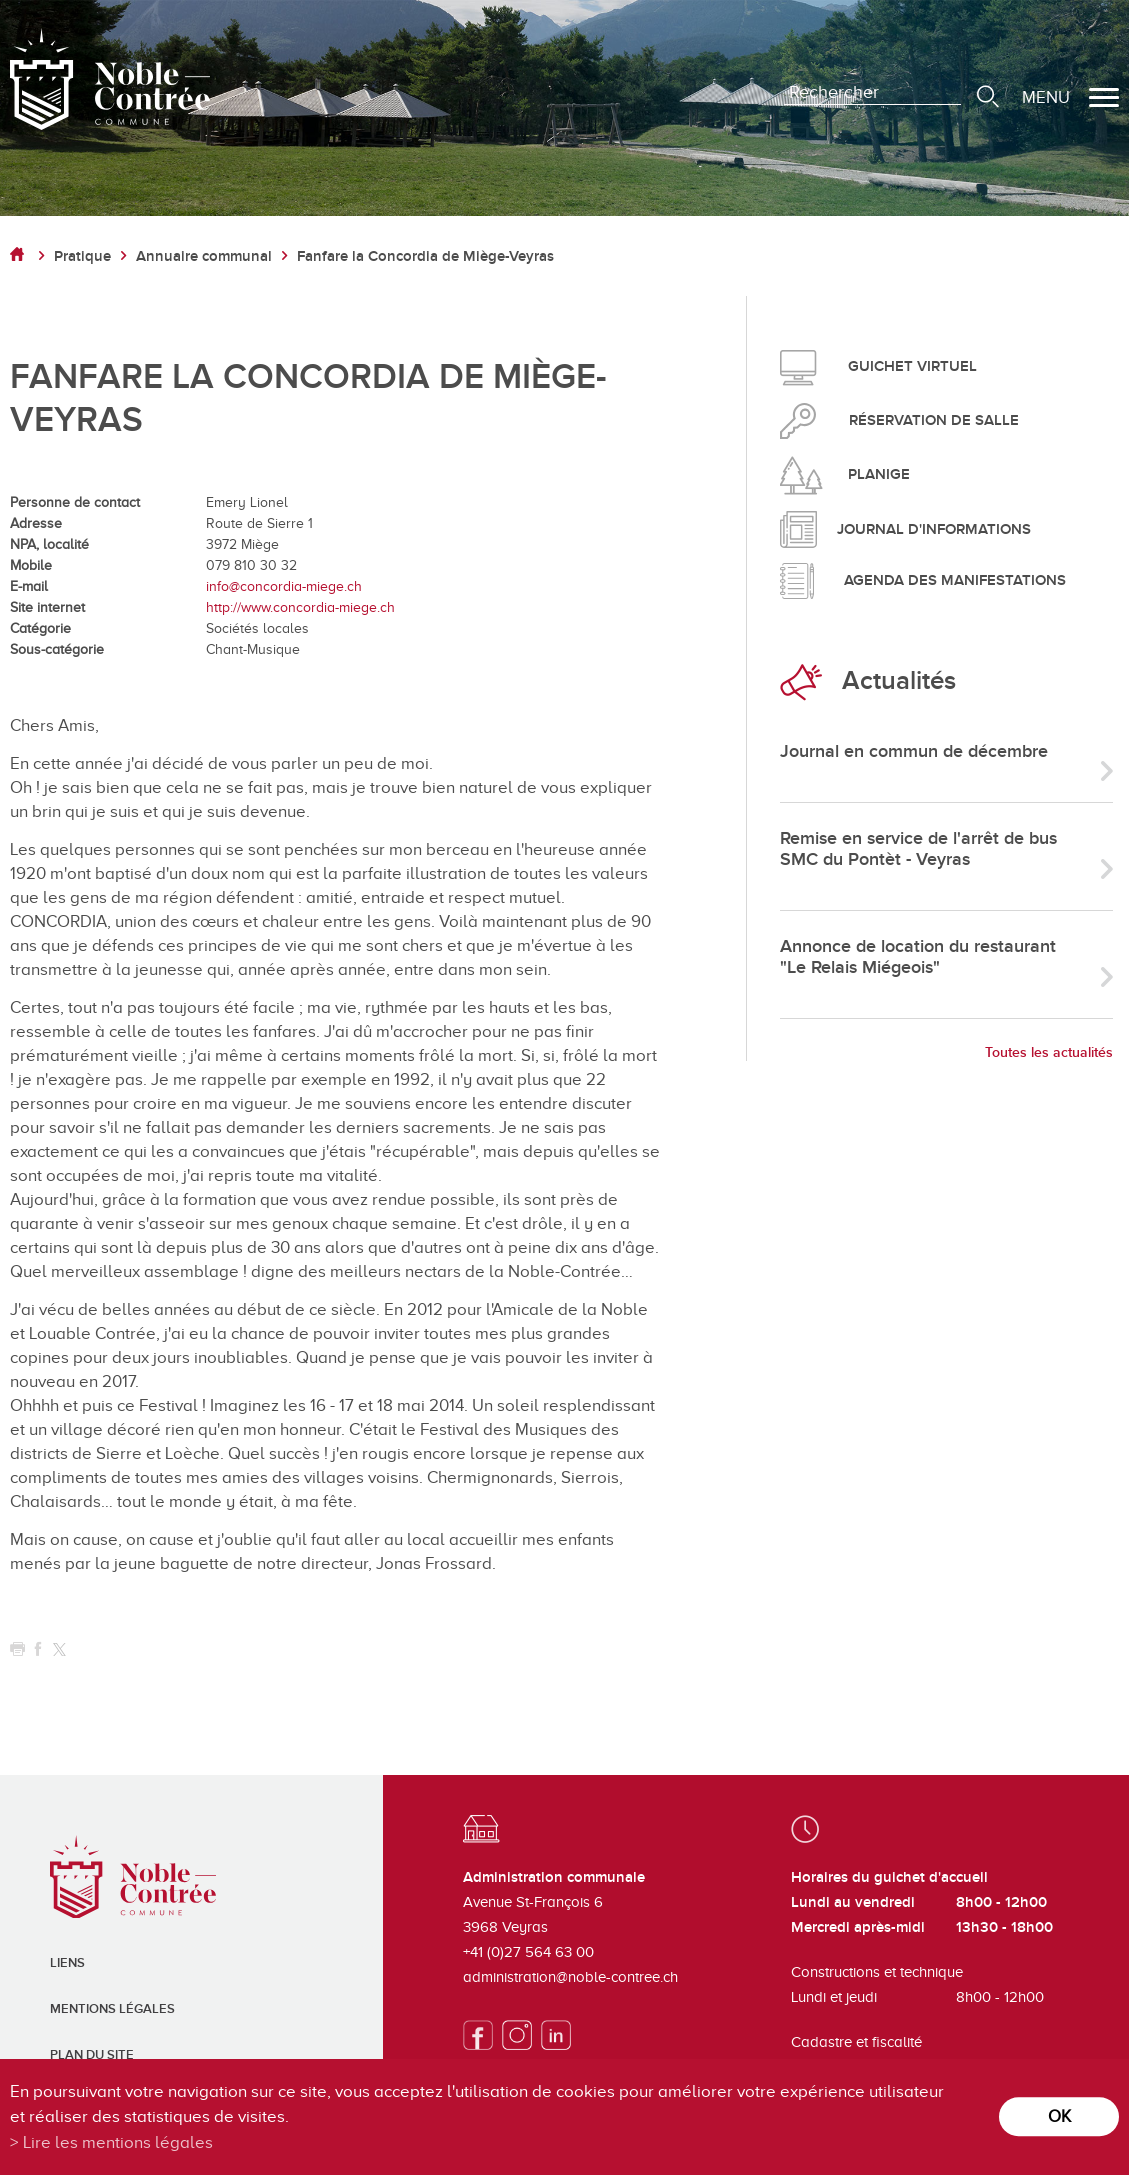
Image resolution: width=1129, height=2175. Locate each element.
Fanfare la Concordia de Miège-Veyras (425, 256)
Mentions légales (112, 2009)
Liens (67, 1963)
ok (1059, 2116)
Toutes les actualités (1049, 1052)
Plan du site (92, 2055)
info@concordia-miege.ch (284, 586)
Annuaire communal (204, 256)
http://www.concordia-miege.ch (300, 607)
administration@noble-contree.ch (570, 1977)
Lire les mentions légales (118, 2142)
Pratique (82, 256)
